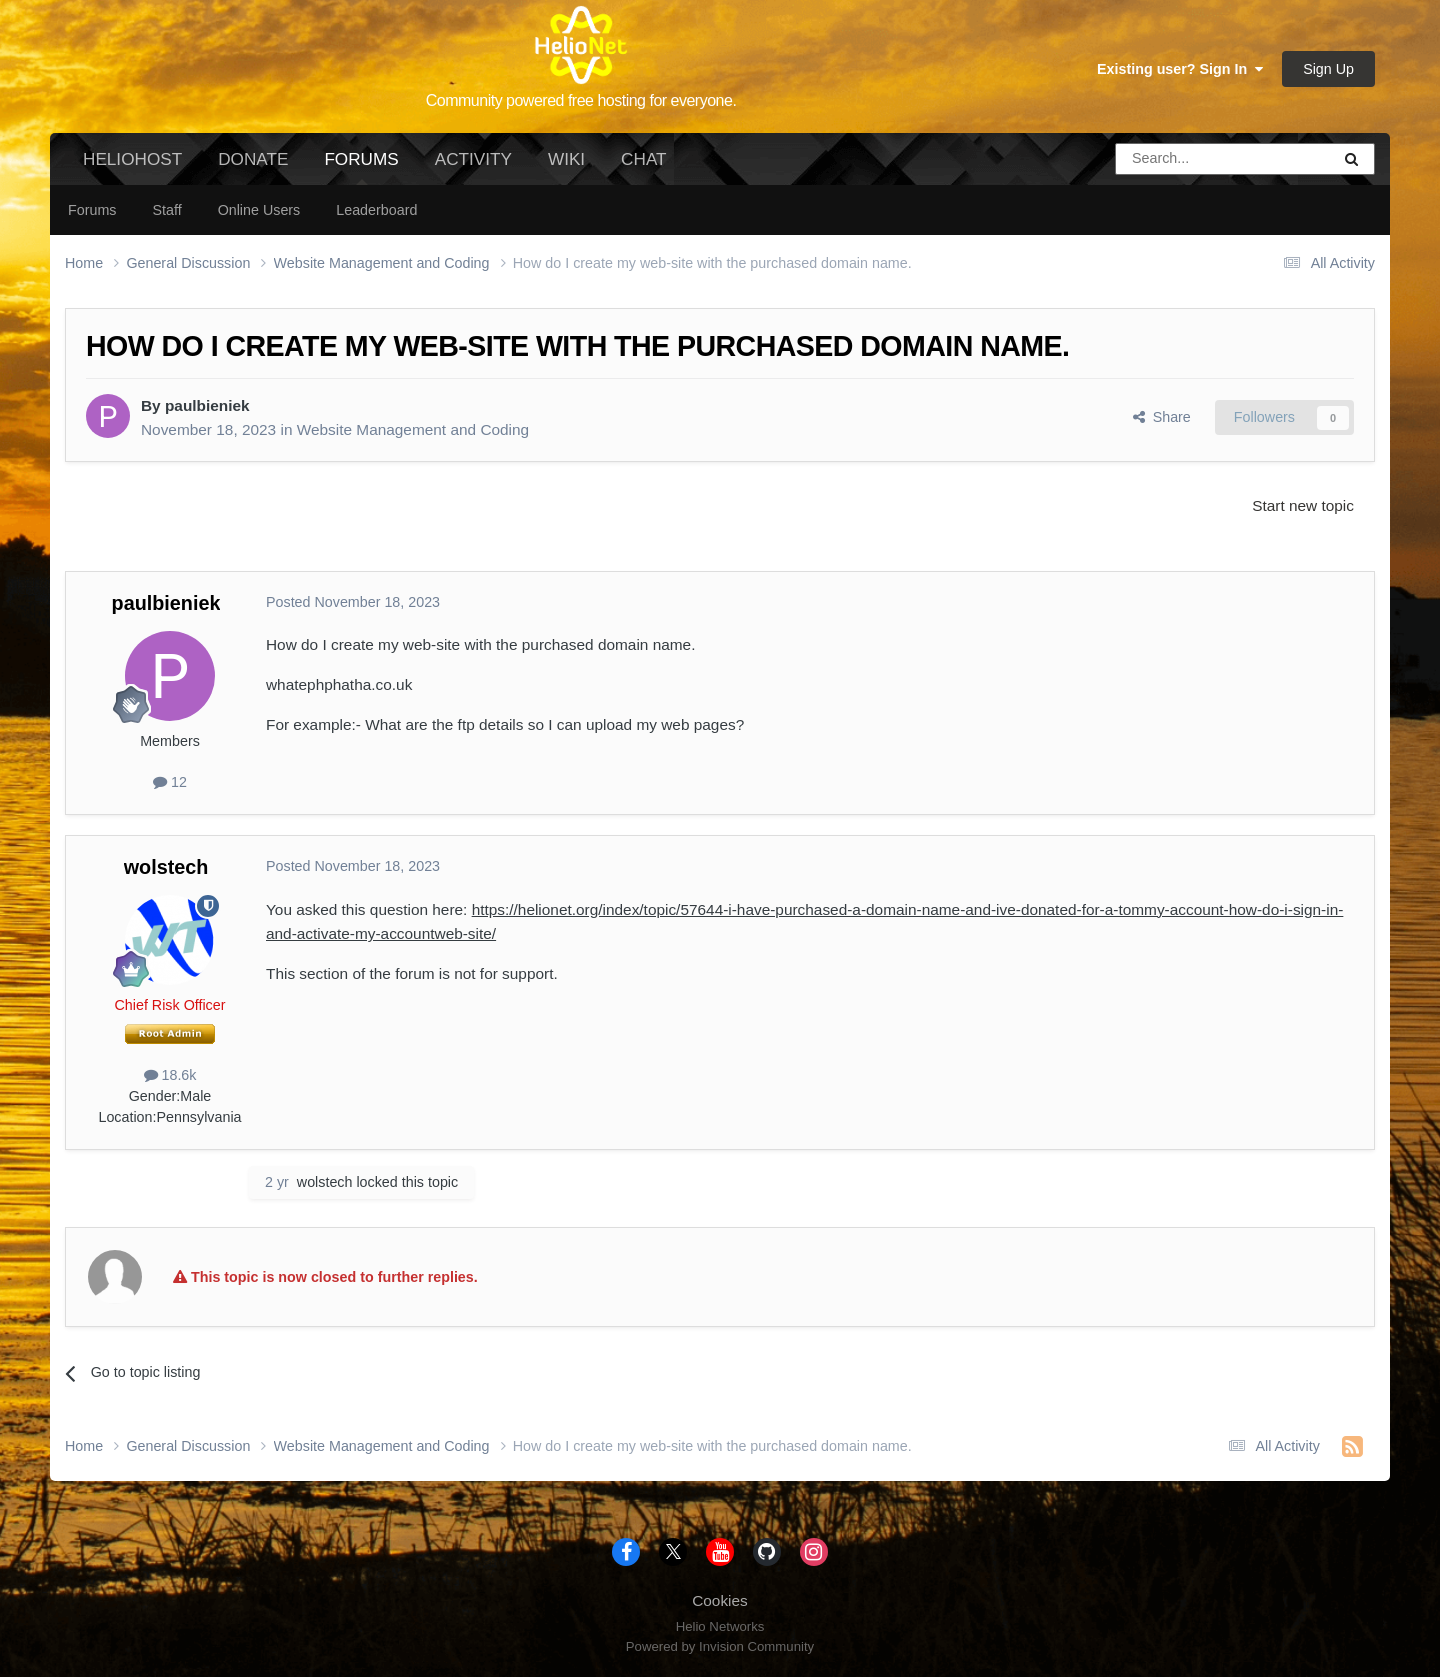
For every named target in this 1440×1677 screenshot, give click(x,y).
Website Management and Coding (413, 429)
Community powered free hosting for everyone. (581, 100)
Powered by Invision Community (720, 1646)
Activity (473, 159)
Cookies (720, 1600)
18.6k (170, 1075)
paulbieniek (207, 405)
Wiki (566, 159)
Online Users (259, 210)
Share (1162, 417)
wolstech (166, 867)
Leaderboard (376, 210)
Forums (361, 167)
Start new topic (1303, 505)
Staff (166, 210)
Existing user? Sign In (1180, 69)
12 (170, 782)
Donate (253, 159)
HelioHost (132, 159)
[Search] (1172, 159)
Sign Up (1328, 69)
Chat (643, 159)
